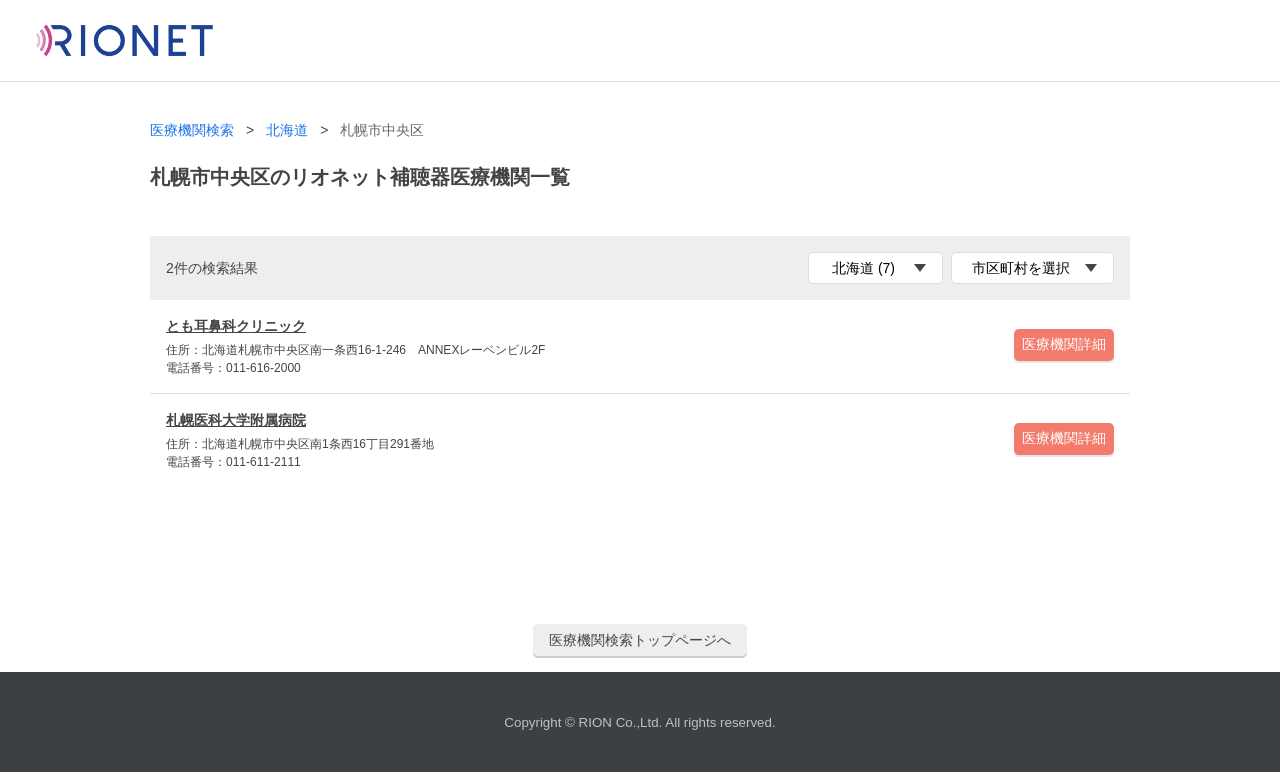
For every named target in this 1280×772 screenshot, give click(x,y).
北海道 (287, 130)
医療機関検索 (192, 130)
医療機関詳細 (1064, 344)
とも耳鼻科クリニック (236, 326)
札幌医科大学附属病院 (236, 420)
